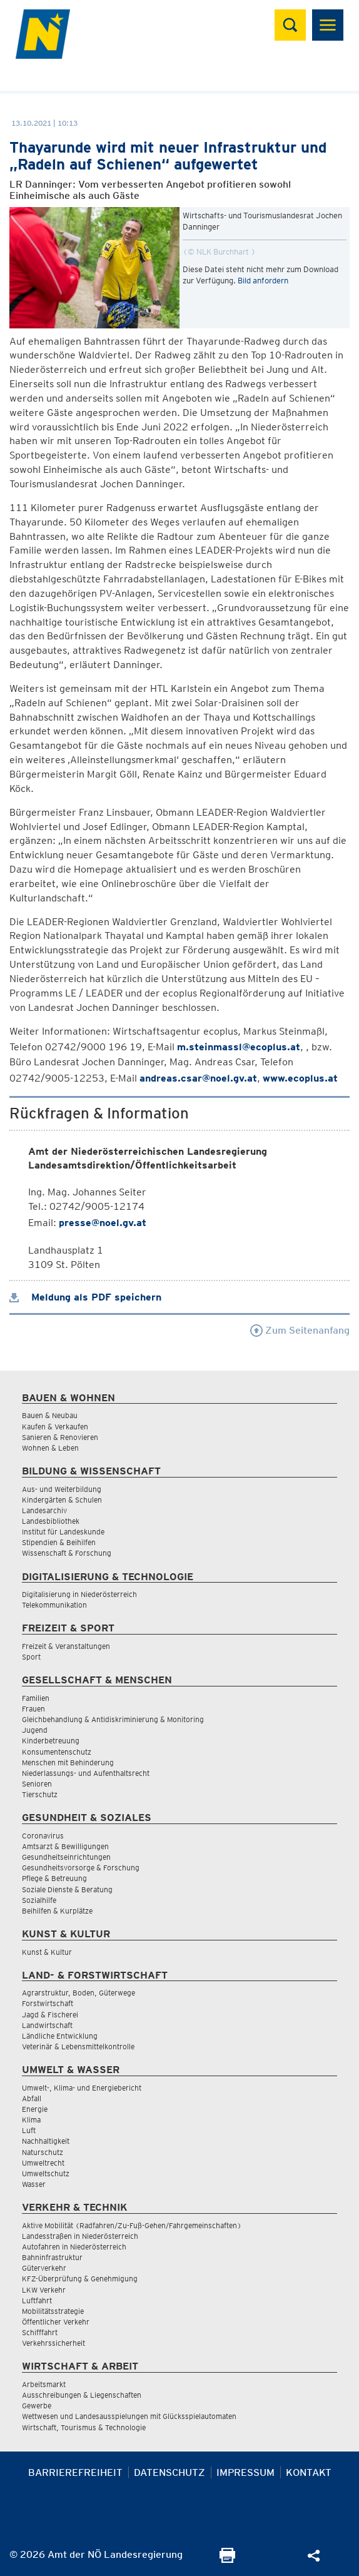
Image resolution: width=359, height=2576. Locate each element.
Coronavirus (43, 1835)
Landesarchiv (44, 1510)
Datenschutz (169, 2472)
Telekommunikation (54, 1605)
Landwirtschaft (47, 2025)
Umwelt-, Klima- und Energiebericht (81, 2087)
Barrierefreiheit (75, 2472)
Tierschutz (40, 1794)
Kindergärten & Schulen (62, 1499)
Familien (35, 1698)
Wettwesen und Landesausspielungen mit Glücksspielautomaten (129, 2416)
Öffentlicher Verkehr (55, 2321)
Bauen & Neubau (50, 1415)
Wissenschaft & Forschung (66, 1553)
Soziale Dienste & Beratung (67, 1889)
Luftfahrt (37, 2300)
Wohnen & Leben (50, 1448)
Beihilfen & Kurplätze (57, 1910)
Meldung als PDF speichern (85, 1297)
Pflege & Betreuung (54, 1878)
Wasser (34, 2184)
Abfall (31, 2098)
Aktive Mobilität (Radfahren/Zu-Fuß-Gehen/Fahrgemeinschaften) (131, 2225)
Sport (31, 1656)
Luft (29, 2130)
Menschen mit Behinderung (68, 1762)
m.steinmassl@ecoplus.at (238, 1047)
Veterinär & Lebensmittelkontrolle (78, 2046)
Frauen (33, 1708)
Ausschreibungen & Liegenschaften (81, 2395)
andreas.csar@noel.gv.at (198, 1078)
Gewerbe (36, 2405)
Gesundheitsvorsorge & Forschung (80, 1867)
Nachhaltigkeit (45, 2141)
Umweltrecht (43, 2163)
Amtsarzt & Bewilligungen (65, 1846)
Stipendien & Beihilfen (59, 1542)
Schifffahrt (40, 2332)
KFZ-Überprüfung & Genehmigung (80, 2278)
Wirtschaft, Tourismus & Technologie (84, 2427)
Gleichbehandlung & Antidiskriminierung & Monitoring (113, 1719)
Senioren (37, 1783)
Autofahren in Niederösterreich (74, 2246)
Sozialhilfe (39, 1900)
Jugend (35, 1730)
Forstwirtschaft (47, 2003)
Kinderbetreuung (50, 1740)
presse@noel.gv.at (102, 1223)
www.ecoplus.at (300, 1078)
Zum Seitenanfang (300, 1330)
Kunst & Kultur (47, 1952)
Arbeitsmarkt (44, 2384)
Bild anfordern (263, 280)
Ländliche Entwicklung (60, 2036)
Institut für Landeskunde (63, 1531)
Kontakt (308, 2472)
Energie (35, 2109)
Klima (31, 2119)
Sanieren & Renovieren (60, 1437)
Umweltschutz (45, 2173)
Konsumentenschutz (56, 1752)
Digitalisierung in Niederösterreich (79, 1594)
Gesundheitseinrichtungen (66, 1857)
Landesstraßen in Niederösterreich (80, 2236)
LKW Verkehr (44, 2290)
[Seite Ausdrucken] (227, 2559)
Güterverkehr (44, 2268)
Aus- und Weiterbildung (61, 1489)
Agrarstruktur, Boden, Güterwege (78, 1992)
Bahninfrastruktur (52, 2257)
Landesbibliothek (50, 1521)
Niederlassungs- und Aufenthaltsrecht (85, 1773)
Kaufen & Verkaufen (55, 1426)
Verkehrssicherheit (53, 2343)
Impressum (245, 2472)
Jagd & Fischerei (50, 2014)
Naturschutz (42, 2152)
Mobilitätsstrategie (53, 2311)
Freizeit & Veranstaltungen (66, 1646)
